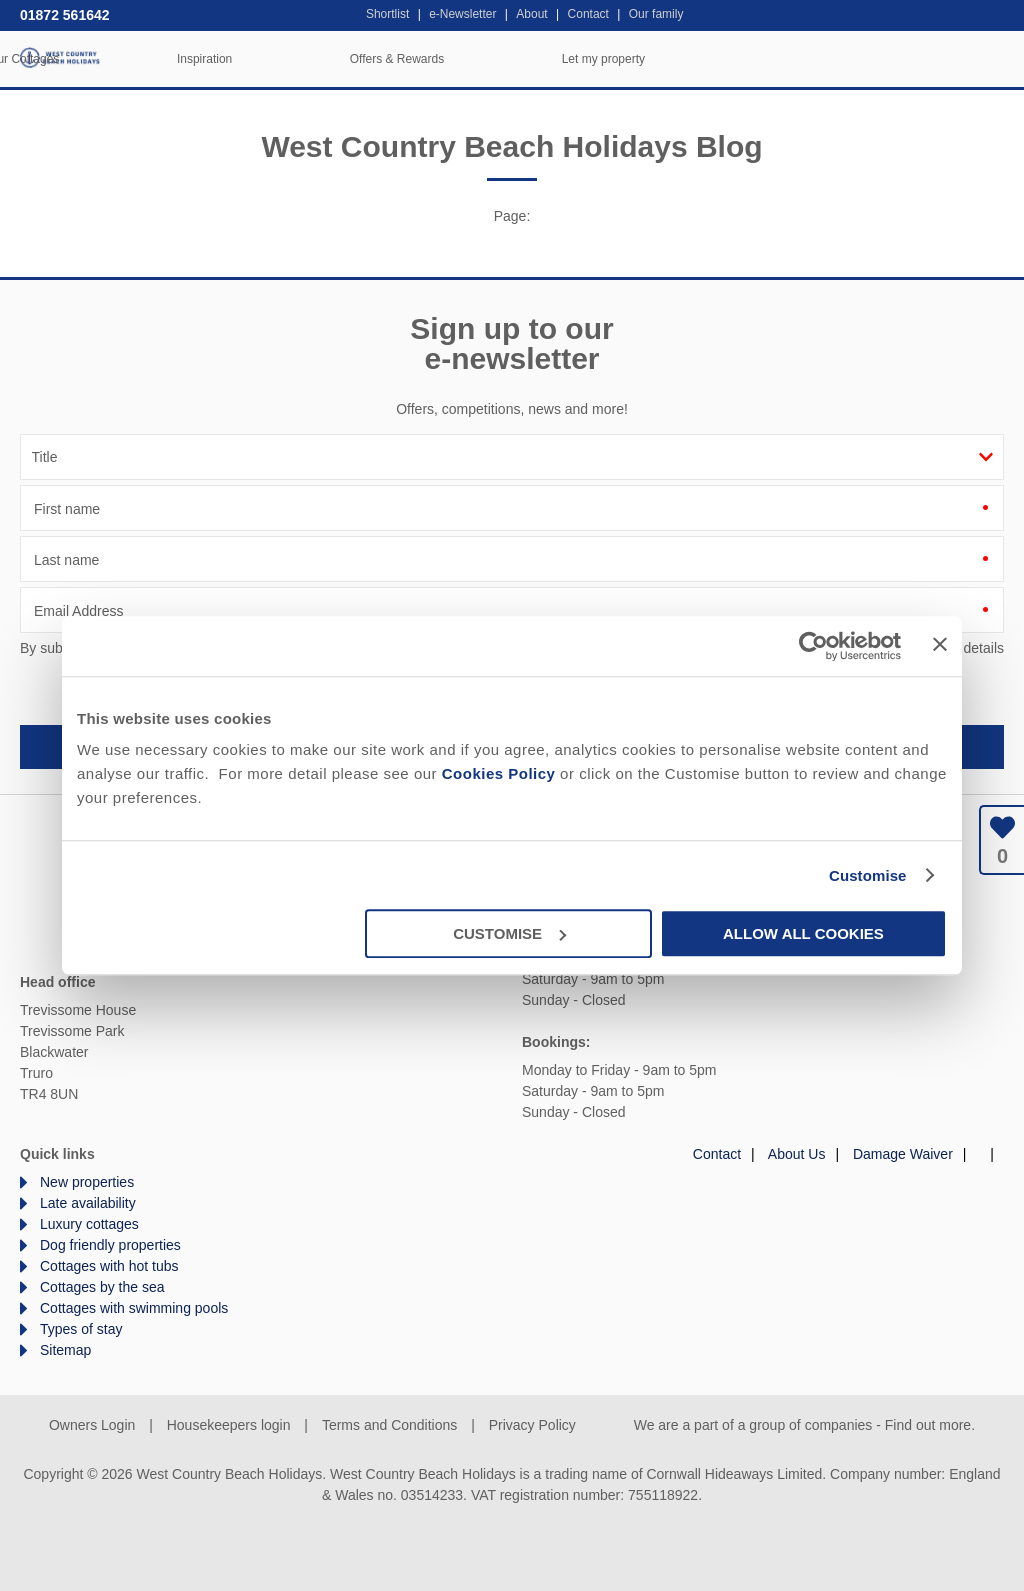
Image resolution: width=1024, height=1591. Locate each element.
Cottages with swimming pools (134, 1308)
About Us (797, 1154)
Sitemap (65, 1350)
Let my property (923, 59)
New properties (87, 1182)
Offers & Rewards (717, 59)
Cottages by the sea (102, 1287)
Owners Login (92, 1425)
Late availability (88, 1203)
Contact (717, 1154)
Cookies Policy (499, 773)
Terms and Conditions (389, 1425)
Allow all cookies (803, 933)
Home (175, 59)
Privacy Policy (532, 1425)
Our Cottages (343, 59)
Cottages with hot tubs (109, 1266)
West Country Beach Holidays (60, 57)
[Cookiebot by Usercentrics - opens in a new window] (813, 646)
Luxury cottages (89, 1224)
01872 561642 (65, 15)
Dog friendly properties (110, 1245)
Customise (868, 875)
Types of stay (81, 1329)
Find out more (928, 1425)
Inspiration (524, 59)
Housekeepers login (229, 1425)
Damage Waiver (903, 1154)
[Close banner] (940, 644)
